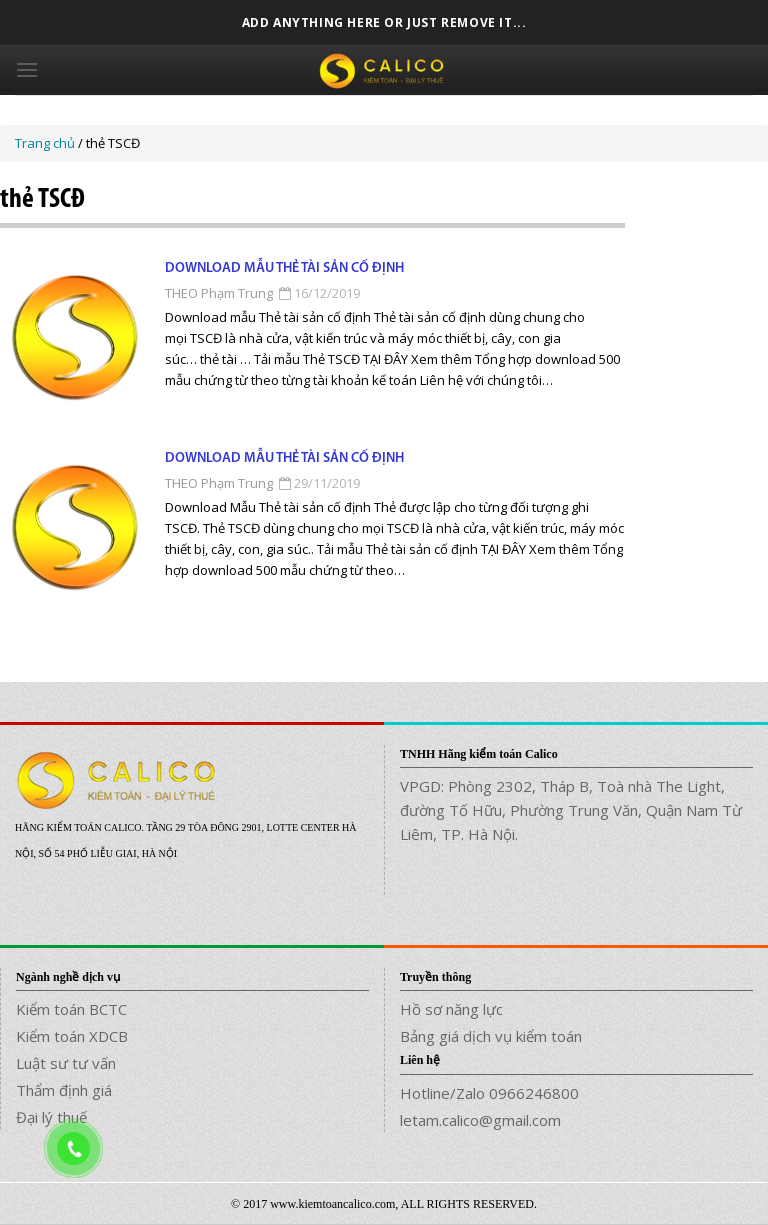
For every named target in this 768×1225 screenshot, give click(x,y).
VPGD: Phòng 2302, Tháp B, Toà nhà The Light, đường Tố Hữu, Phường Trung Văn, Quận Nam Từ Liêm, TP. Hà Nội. (571, 810)
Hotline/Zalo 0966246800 (489, 1093)
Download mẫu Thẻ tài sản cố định (284, 268)
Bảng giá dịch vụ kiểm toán (491, 1036)
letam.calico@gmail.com (480, 1120)
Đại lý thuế (51, 1117)
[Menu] (27, 69)
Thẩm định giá (64, 1090)
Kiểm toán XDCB (72, 1036)
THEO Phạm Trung (219, 293)
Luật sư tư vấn (66, 1063)
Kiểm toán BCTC (71, 1009)
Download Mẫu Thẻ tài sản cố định (284, 458)
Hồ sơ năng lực (451, 1009)
